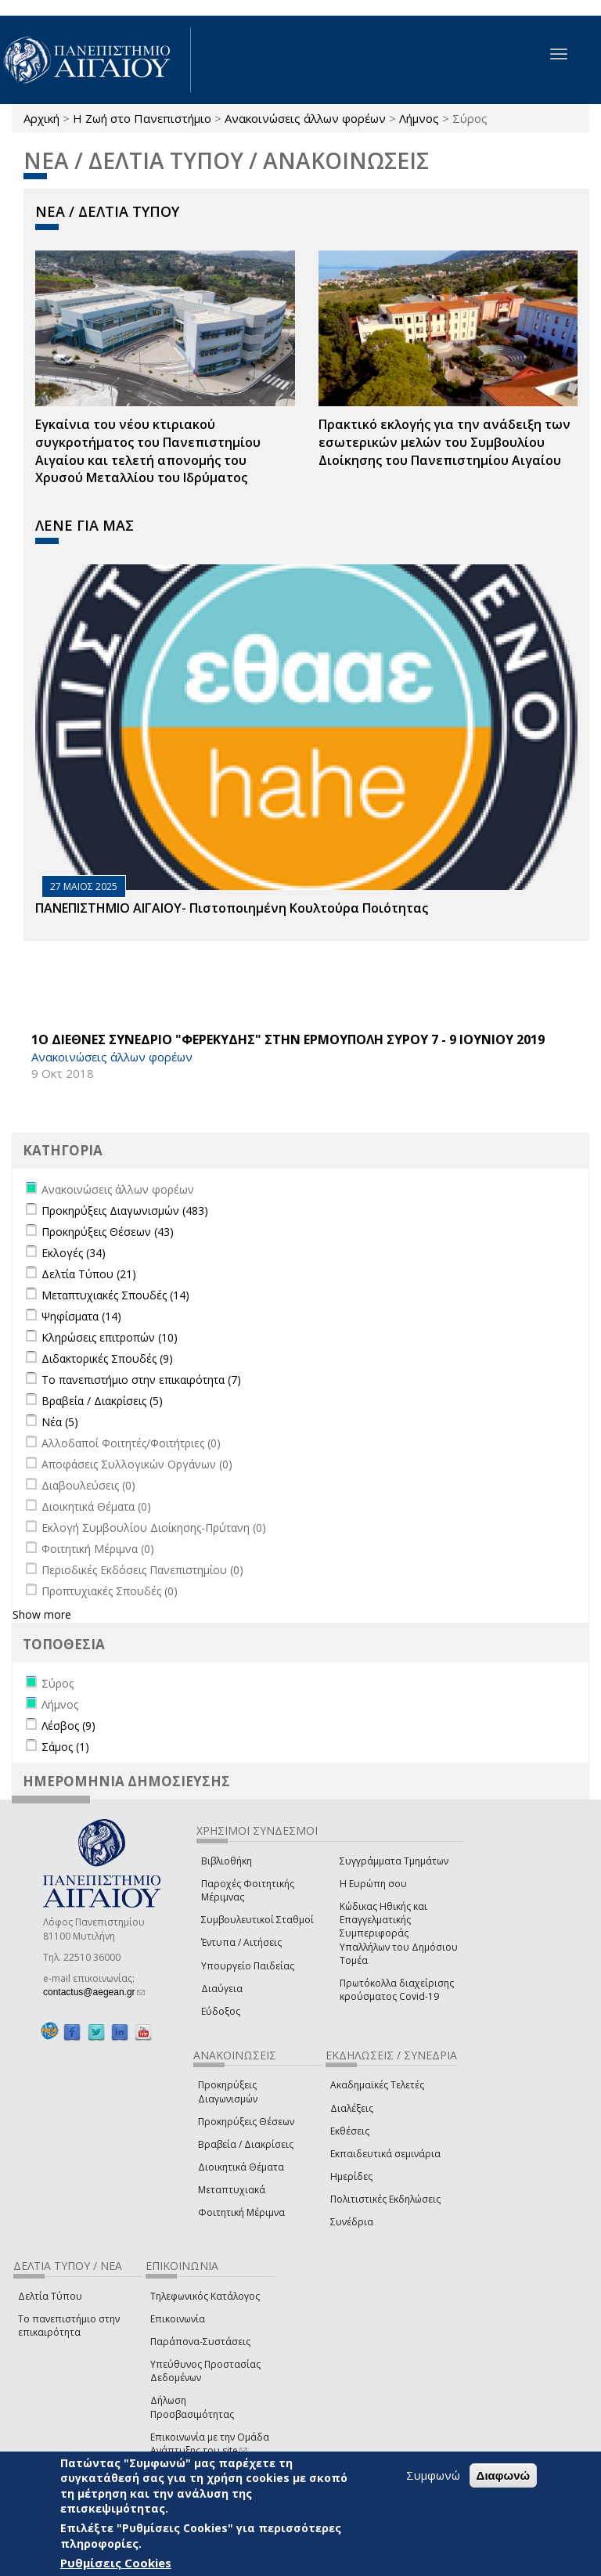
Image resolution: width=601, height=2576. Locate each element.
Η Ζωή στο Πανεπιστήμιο (142, 118)
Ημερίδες (351, 2176)
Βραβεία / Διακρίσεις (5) (102, 1400)
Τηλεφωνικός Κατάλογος (205, 2296)
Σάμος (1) (65, 1746)
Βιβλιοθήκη (226, 1861)
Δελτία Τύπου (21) (88, 1273)
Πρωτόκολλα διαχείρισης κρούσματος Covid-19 (397, 1989)
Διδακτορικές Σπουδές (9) (107, 1358)
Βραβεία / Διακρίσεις (245, 2144)
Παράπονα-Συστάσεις (200, 2341)
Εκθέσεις (349, 2131)
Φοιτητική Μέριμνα (241, 2212)
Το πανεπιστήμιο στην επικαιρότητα (69, 2325)
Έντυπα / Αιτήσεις (241, 1942)
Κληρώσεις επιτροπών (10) (109, 1337)
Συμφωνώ (433, 2475)
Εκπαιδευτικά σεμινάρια (385, 2153)
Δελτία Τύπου (50, 2296)
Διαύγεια (222, 1988)
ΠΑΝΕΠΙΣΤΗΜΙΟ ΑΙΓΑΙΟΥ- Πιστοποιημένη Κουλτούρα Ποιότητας (231, 908)
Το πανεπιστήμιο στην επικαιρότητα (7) (141, 1379)
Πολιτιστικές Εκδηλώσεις (385, 2199)
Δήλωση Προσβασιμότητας (192, 2407)
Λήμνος (419, 118)
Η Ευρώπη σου (373, 1883)
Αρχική (41, 118)
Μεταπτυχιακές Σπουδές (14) (115, 1295)
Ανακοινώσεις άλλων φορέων (305, 118)
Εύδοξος (220, 2011)
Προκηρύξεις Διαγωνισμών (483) (124, 1210)
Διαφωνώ (504, 2475)
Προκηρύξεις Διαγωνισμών (227, 2091)
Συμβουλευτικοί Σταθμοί (257, 1919)
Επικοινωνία (177, 2319)
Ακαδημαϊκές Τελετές (377, 2084)
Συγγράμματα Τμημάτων (394, 1861)
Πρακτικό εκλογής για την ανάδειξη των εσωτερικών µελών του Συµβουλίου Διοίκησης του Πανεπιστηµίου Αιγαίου (444, 442)
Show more (42, 1614)
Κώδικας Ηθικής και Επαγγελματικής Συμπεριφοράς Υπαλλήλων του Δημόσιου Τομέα (399, 1933)
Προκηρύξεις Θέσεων (246, 2121)
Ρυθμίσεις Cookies (115, 2563)
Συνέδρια (351, 2221)
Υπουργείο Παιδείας (247, 1966)
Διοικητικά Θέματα (241, 2167)
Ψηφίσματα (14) (81, 1316)
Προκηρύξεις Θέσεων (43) (107, 1231)
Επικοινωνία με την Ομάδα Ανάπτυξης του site (209, 2443)
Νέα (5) (59, 1421)
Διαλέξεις (351, 2108)
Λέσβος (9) (68, 1725)
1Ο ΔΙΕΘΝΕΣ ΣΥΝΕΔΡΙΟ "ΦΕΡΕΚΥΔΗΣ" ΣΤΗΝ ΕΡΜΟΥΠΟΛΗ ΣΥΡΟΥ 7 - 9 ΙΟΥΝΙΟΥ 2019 (288, 1039)
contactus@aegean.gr (94, 1992)
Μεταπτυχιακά (231, 2189)
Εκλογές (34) (73, 1252)
